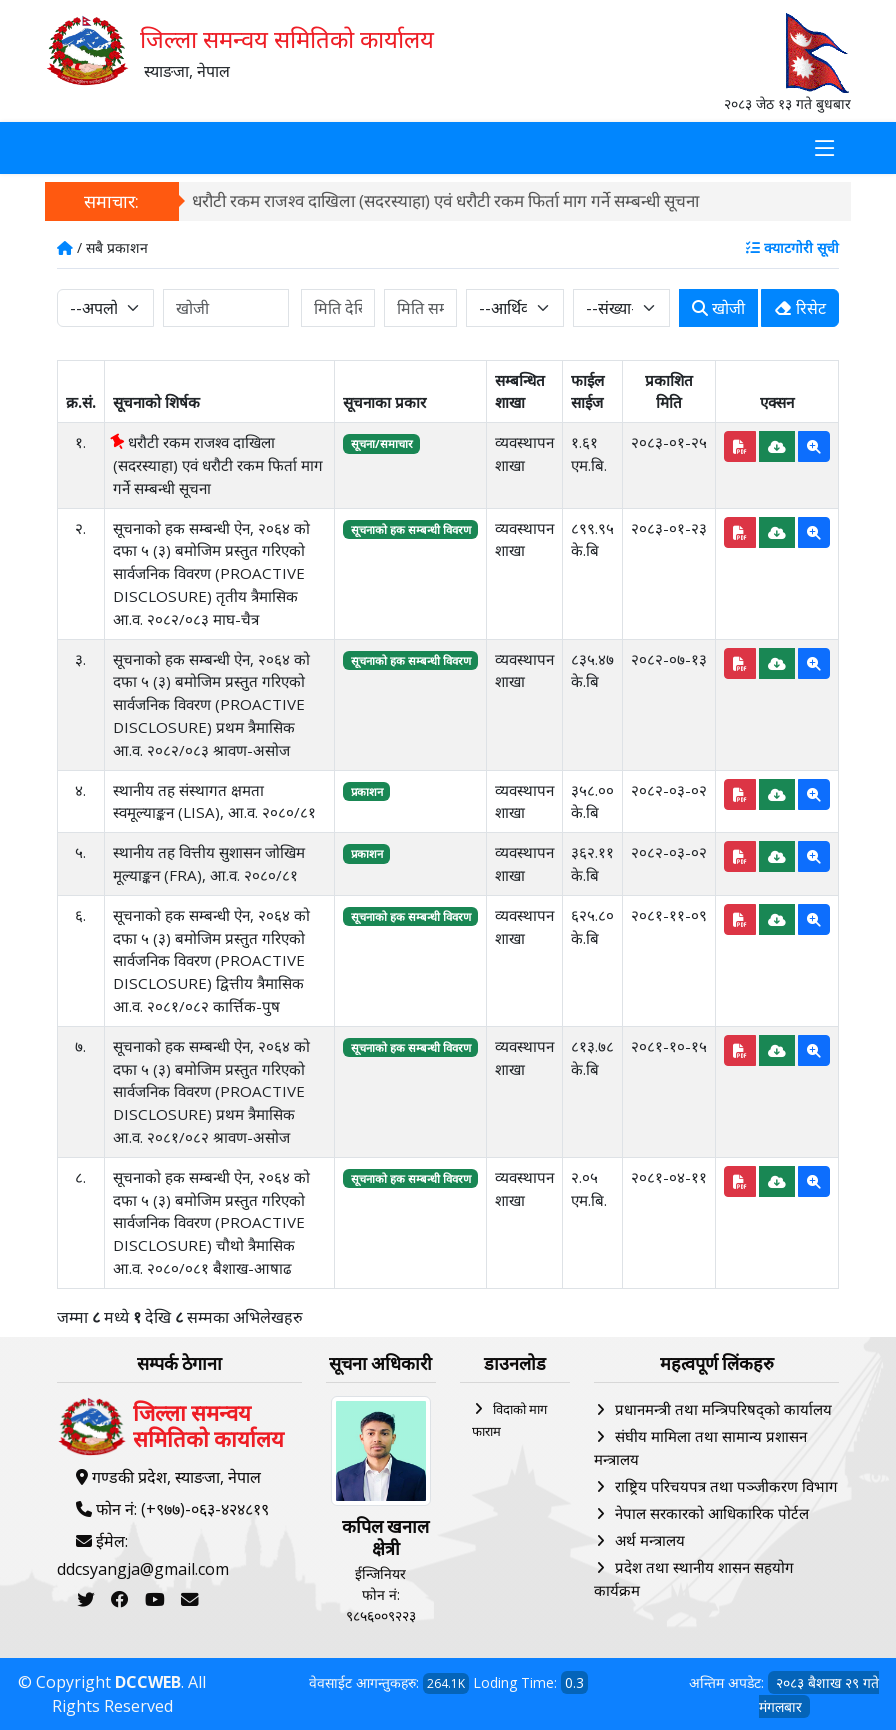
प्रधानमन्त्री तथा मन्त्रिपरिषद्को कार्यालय (723, 1409)
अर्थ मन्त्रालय (650, 1540)
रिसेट (800, 308)
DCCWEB (148, 1682)
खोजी (718, 308)
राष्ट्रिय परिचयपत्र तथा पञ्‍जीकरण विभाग (726, 1486)
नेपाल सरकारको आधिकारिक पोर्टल (712, 1513)
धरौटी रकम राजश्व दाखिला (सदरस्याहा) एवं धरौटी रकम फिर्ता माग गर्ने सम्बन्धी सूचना (445, 200)
